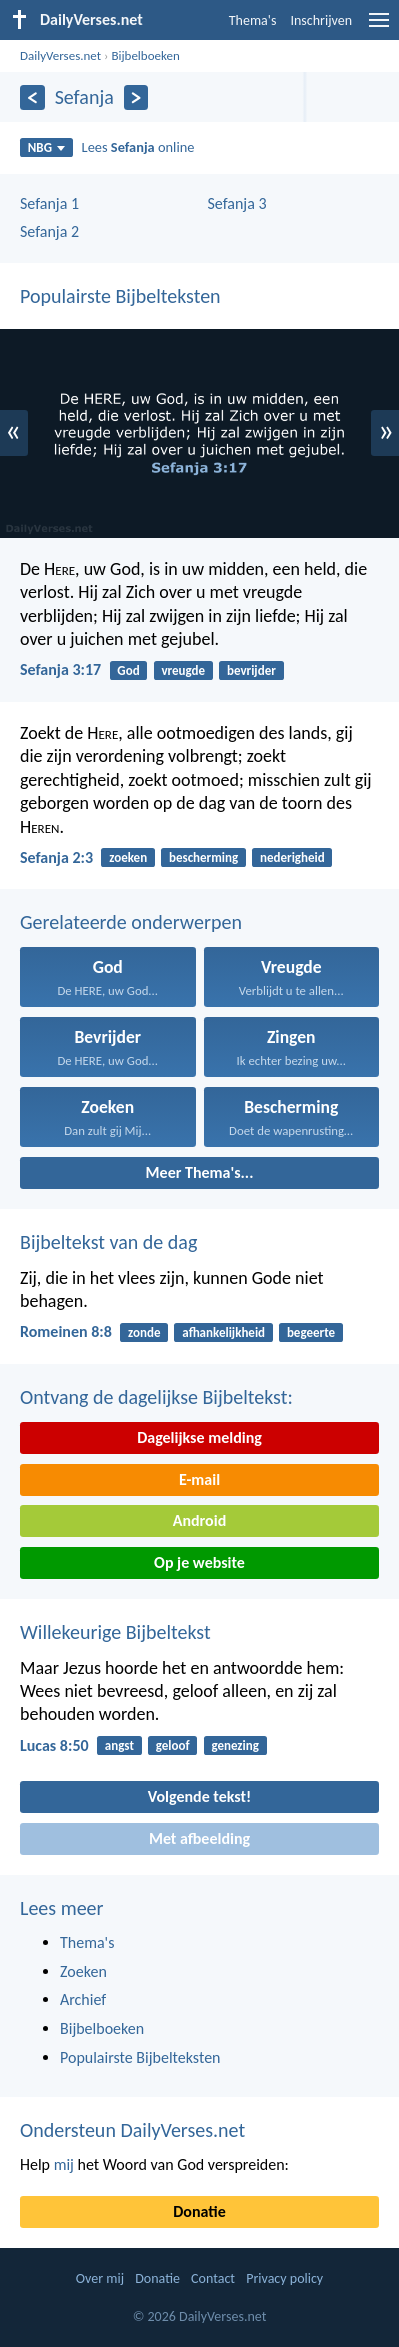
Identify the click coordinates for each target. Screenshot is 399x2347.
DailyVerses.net (60, 55)
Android (199, 1520)
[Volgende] (136, 97)
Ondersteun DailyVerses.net (132, 2130)
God (128, 670)
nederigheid (292, 857)
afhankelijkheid (223, 1332)
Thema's (253, 20)
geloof (173, 1745)
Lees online (138, 147)
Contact (213, 2278)
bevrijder (251, 670)
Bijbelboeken (145, 55)
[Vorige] (32, 97)
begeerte (311, 1332)
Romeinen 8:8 (66, 1331)
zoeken (128, 857)
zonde (144, 1332)
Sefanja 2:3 (56, 857)
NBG (46, 147)
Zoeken (83, 1971)
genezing (234, 1745)
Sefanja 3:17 (60, 669)
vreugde (183, 670)
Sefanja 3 (237, 203)
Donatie (199, 2211)
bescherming (203, 857)
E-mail (199, 1479)
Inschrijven (321, 20)
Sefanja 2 (49, 231)
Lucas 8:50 (54, 1745)
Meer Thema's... (200, 1172)
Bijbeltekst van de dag (108, 1242)
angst (119, 1745)
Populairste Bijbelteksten (120, 296)
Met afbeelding (199, 1838)
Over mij (100, 2278)
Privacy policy (284, 2278)
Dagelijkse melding (199, 1437)
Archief (83, 1999)
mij (64, 2164)
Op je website (199, 1562)
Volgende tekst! (199, 1796)
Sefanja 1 (49, 203)
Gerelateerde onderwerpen (131, 922)
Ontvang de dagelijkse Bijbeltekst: (156, 1397)
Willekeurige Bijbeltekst (115, 1632)
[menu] (379, 27)
